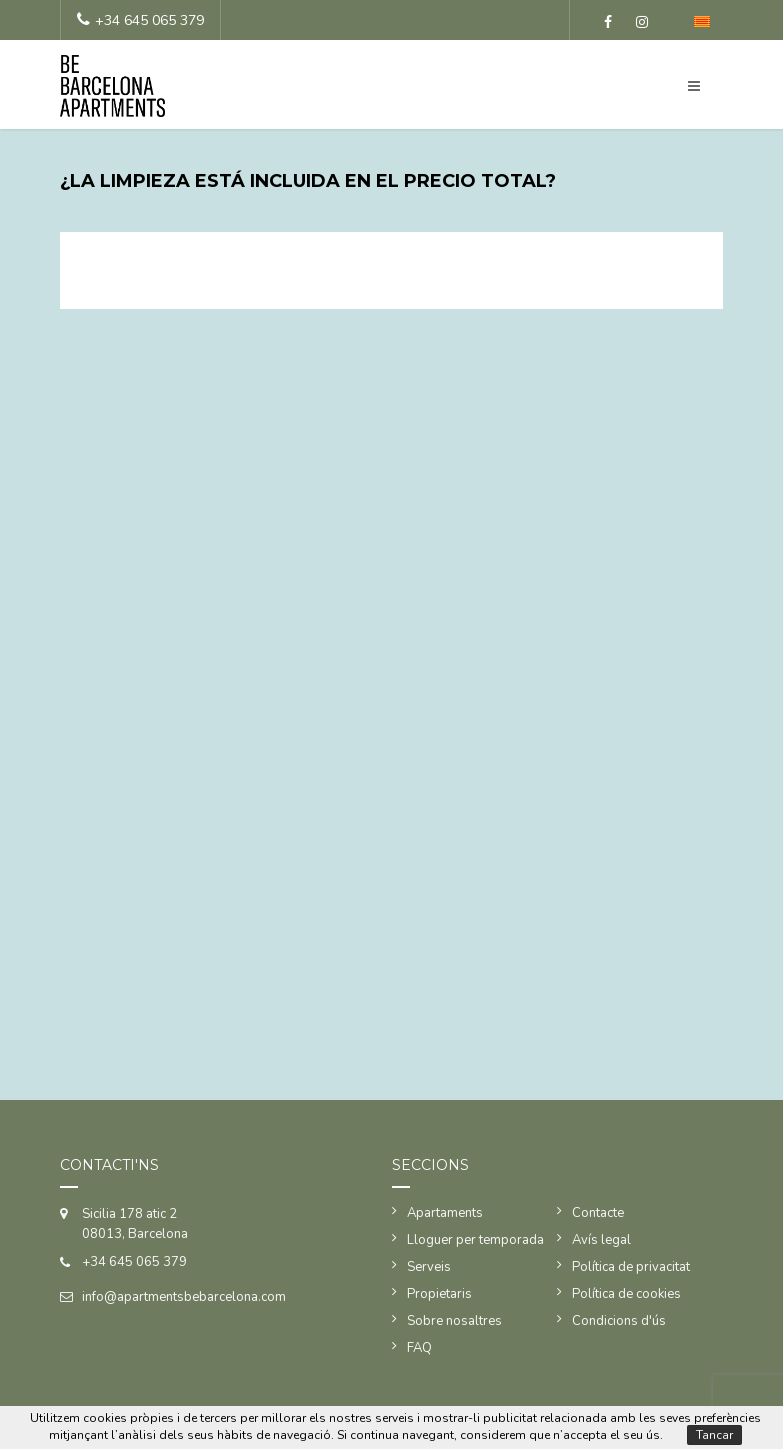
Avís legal (601, 1240)
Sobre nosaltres (454, 1321)
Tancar (714, 1435)
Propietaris (439, 1294)
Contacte (598, 1213)
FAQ (419, 1348)
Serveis (429, 1267)
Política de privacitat (631, 1267)
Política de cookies (626, 1294)
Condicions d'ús (619, 1321)
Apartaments (445, 1213)
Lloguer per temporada (475, 1240)
